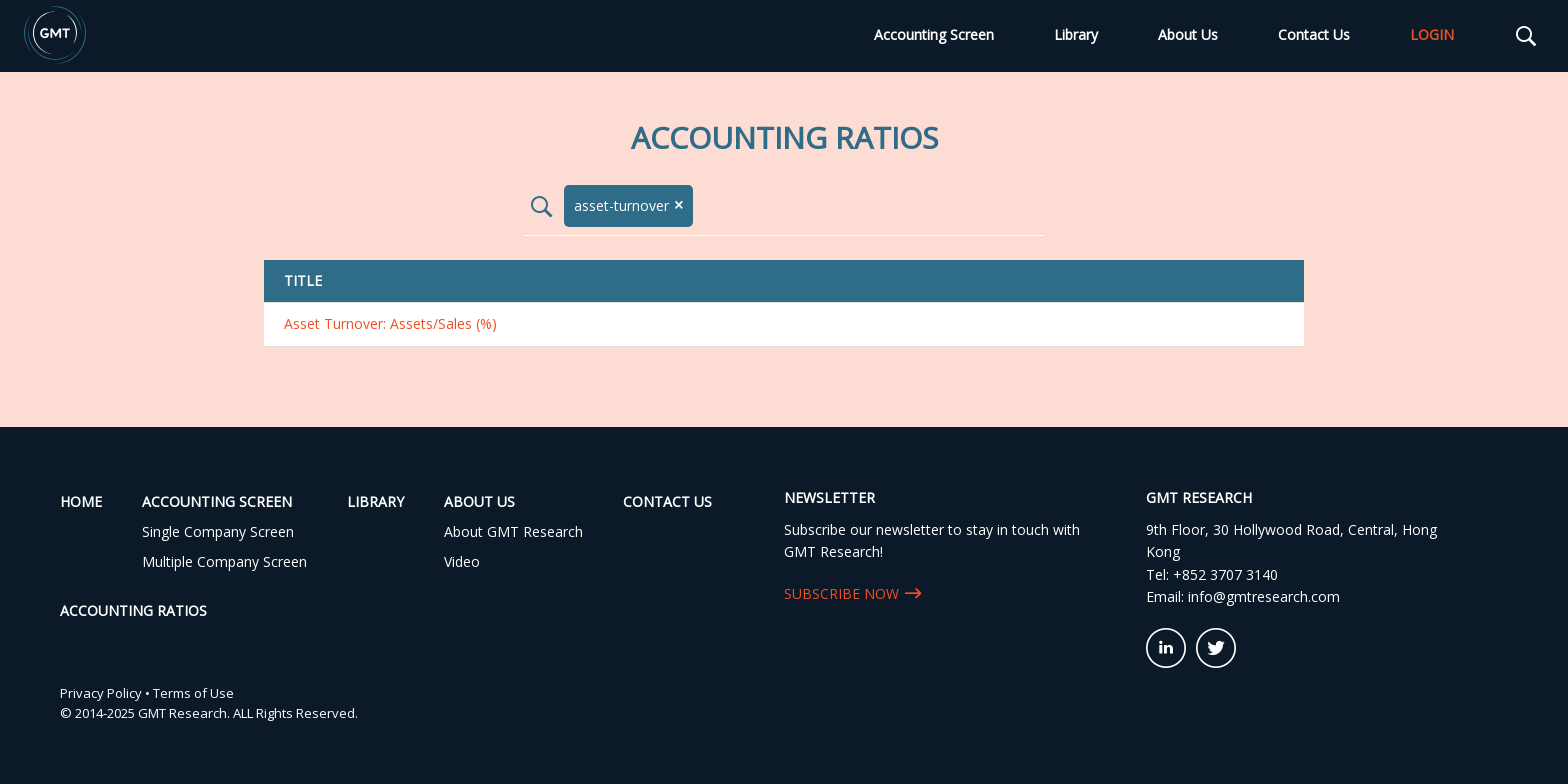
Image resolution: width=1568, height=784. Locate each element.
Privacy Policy (101, 693)
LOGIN (1432, 34)
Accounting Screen (934, 34)
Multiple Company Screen (224, 561)
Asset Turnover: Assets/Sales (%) (390, 323)
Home (81, 501)
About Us (1188, 34)
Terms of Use (193, 693)
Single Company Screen (218, 531)
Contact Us (1314, 34)
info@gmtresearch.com (1264, 596)
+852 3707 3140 (1225, 574)
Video (462, 561)
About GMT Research (513, 531)
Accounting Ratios (133, 610)
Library (1076, 34)
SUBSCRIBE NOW (841, 593)
